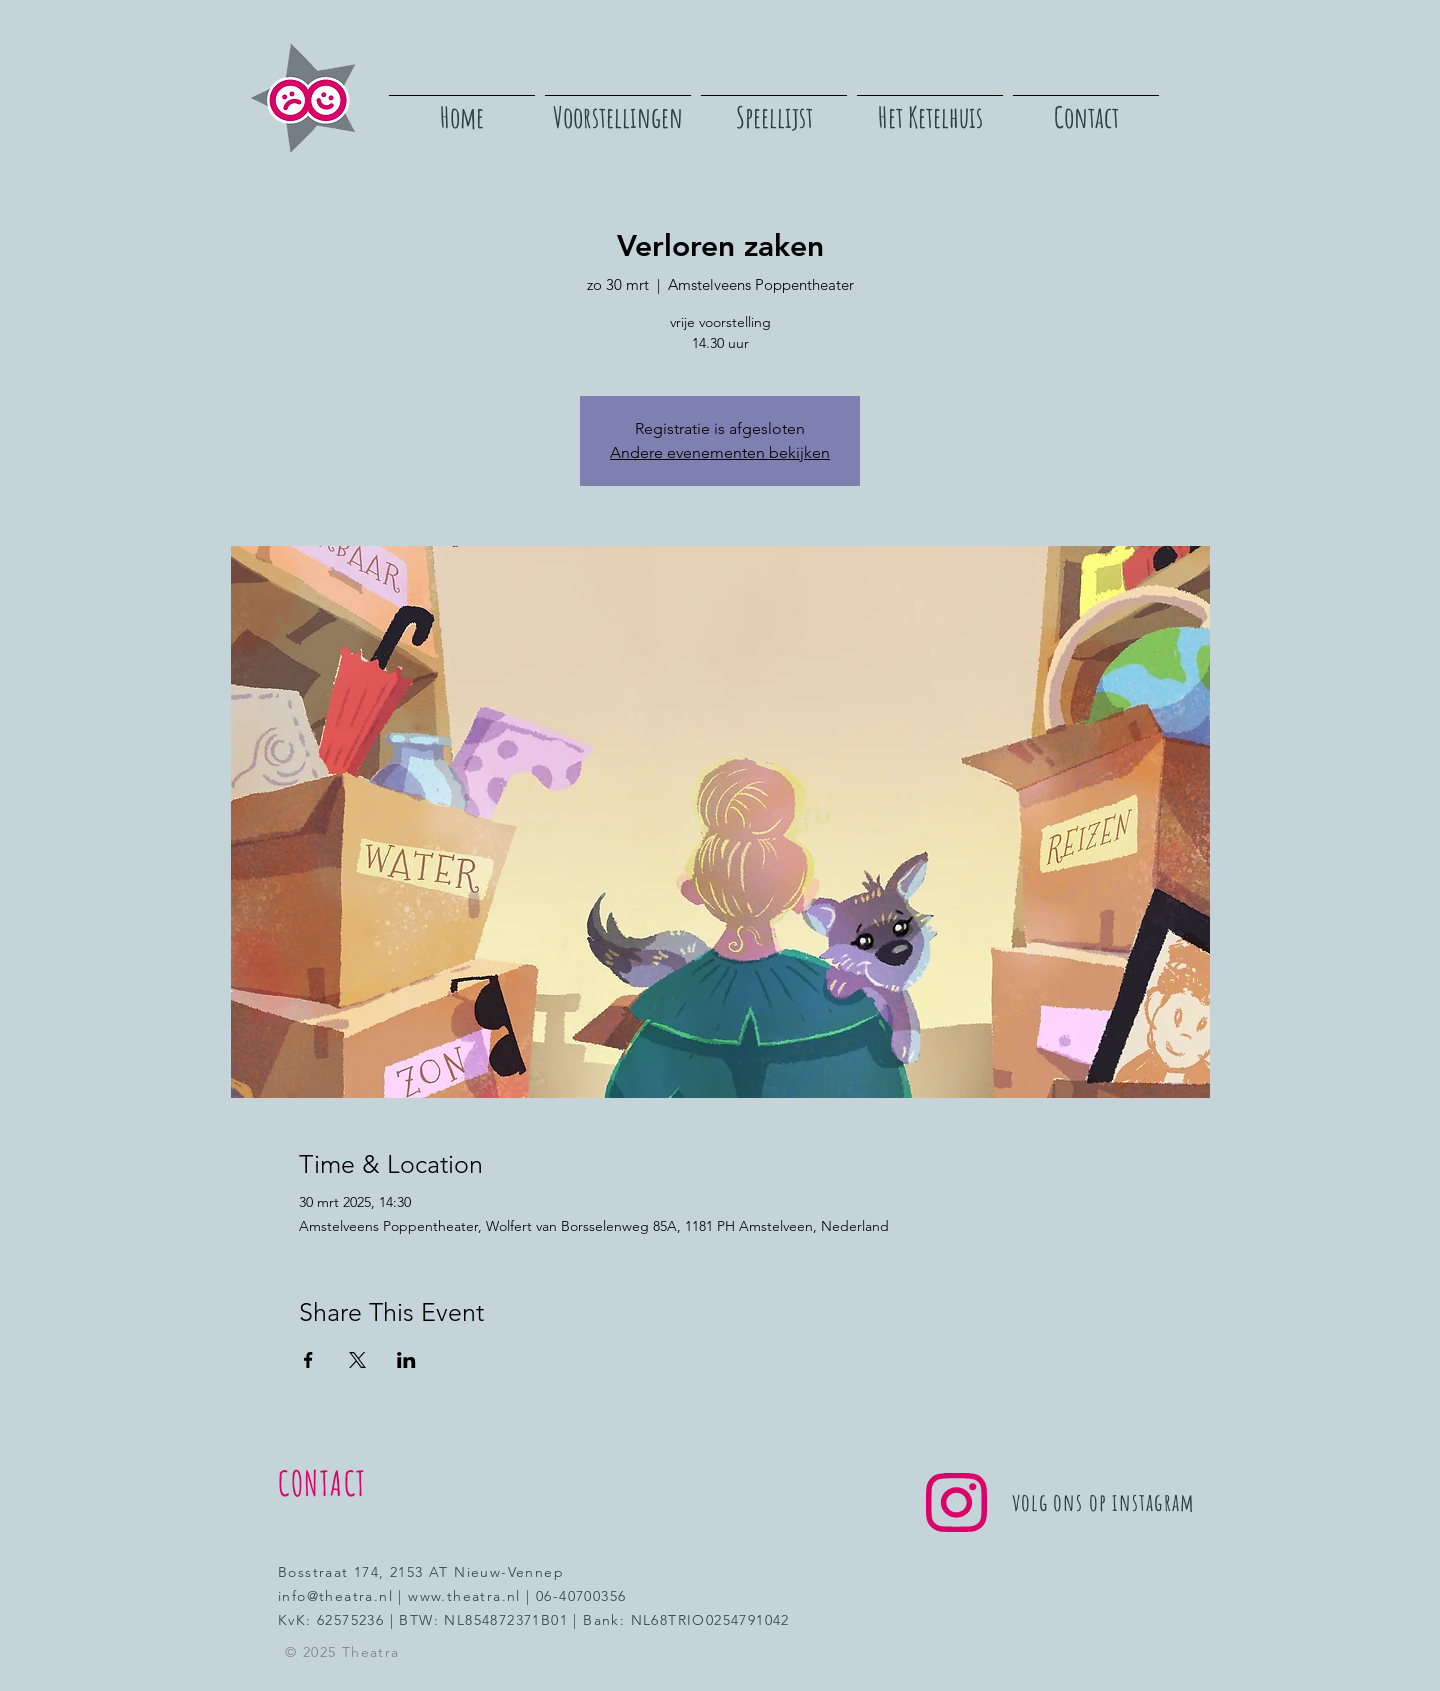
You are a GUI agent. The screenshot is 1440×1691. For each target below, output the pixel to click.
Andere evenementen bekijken (720, 452)
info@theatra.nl (335, 1596)
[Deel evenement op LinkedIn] (406, 1360)
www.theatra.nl (464, 1596)
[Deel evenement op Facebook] (308, 1360)
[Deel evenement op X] (357, 1360)
